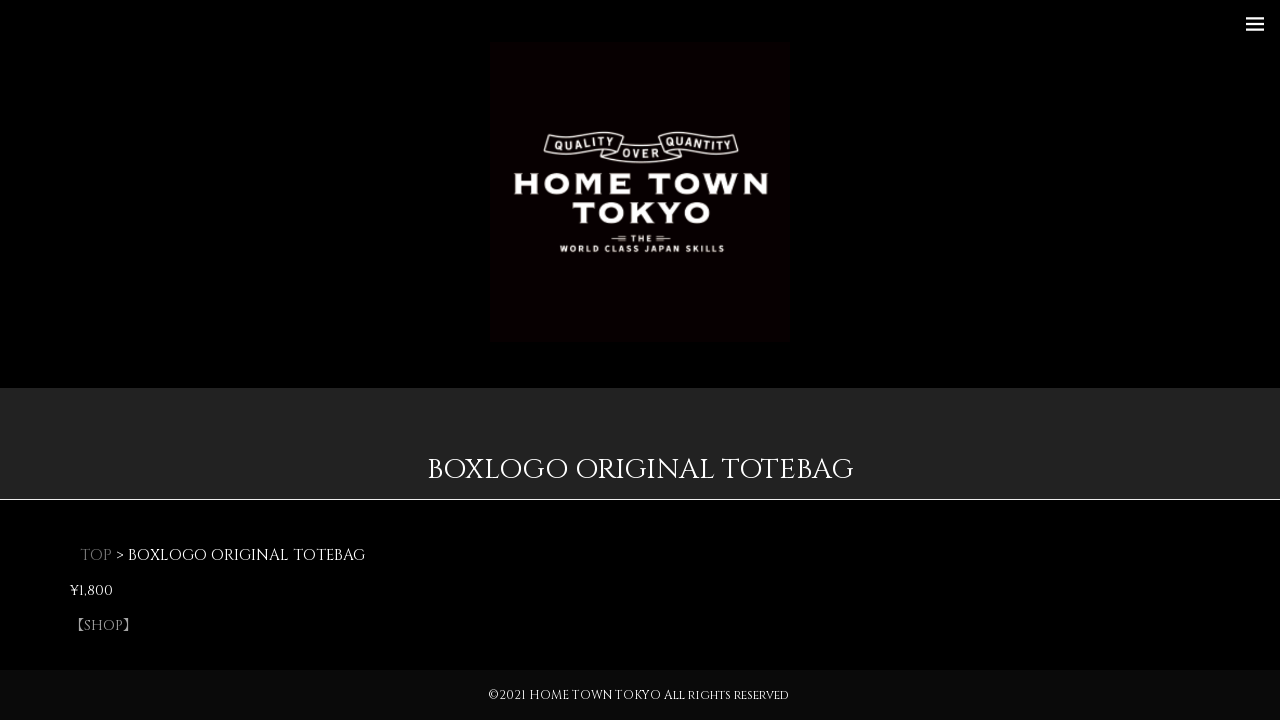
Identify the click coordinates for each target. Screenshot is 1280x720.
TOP (96, 555)
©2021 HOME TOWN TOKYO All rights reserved (638, 695)
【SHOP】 (103, 625)
